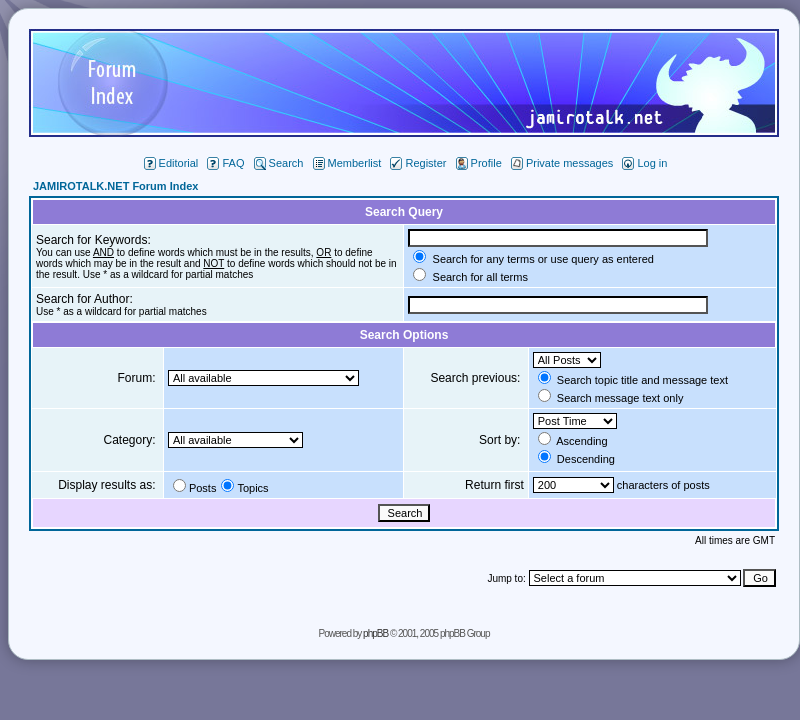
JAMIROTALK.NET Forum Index (115, 186)
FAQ (225, 163)
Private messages (562, 163)
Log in (644, 163)
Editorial (171, 163)
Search (279, 163)
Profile (479, 163)
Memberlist (347, 163)
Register (418, 163)
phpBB (375, 633)
